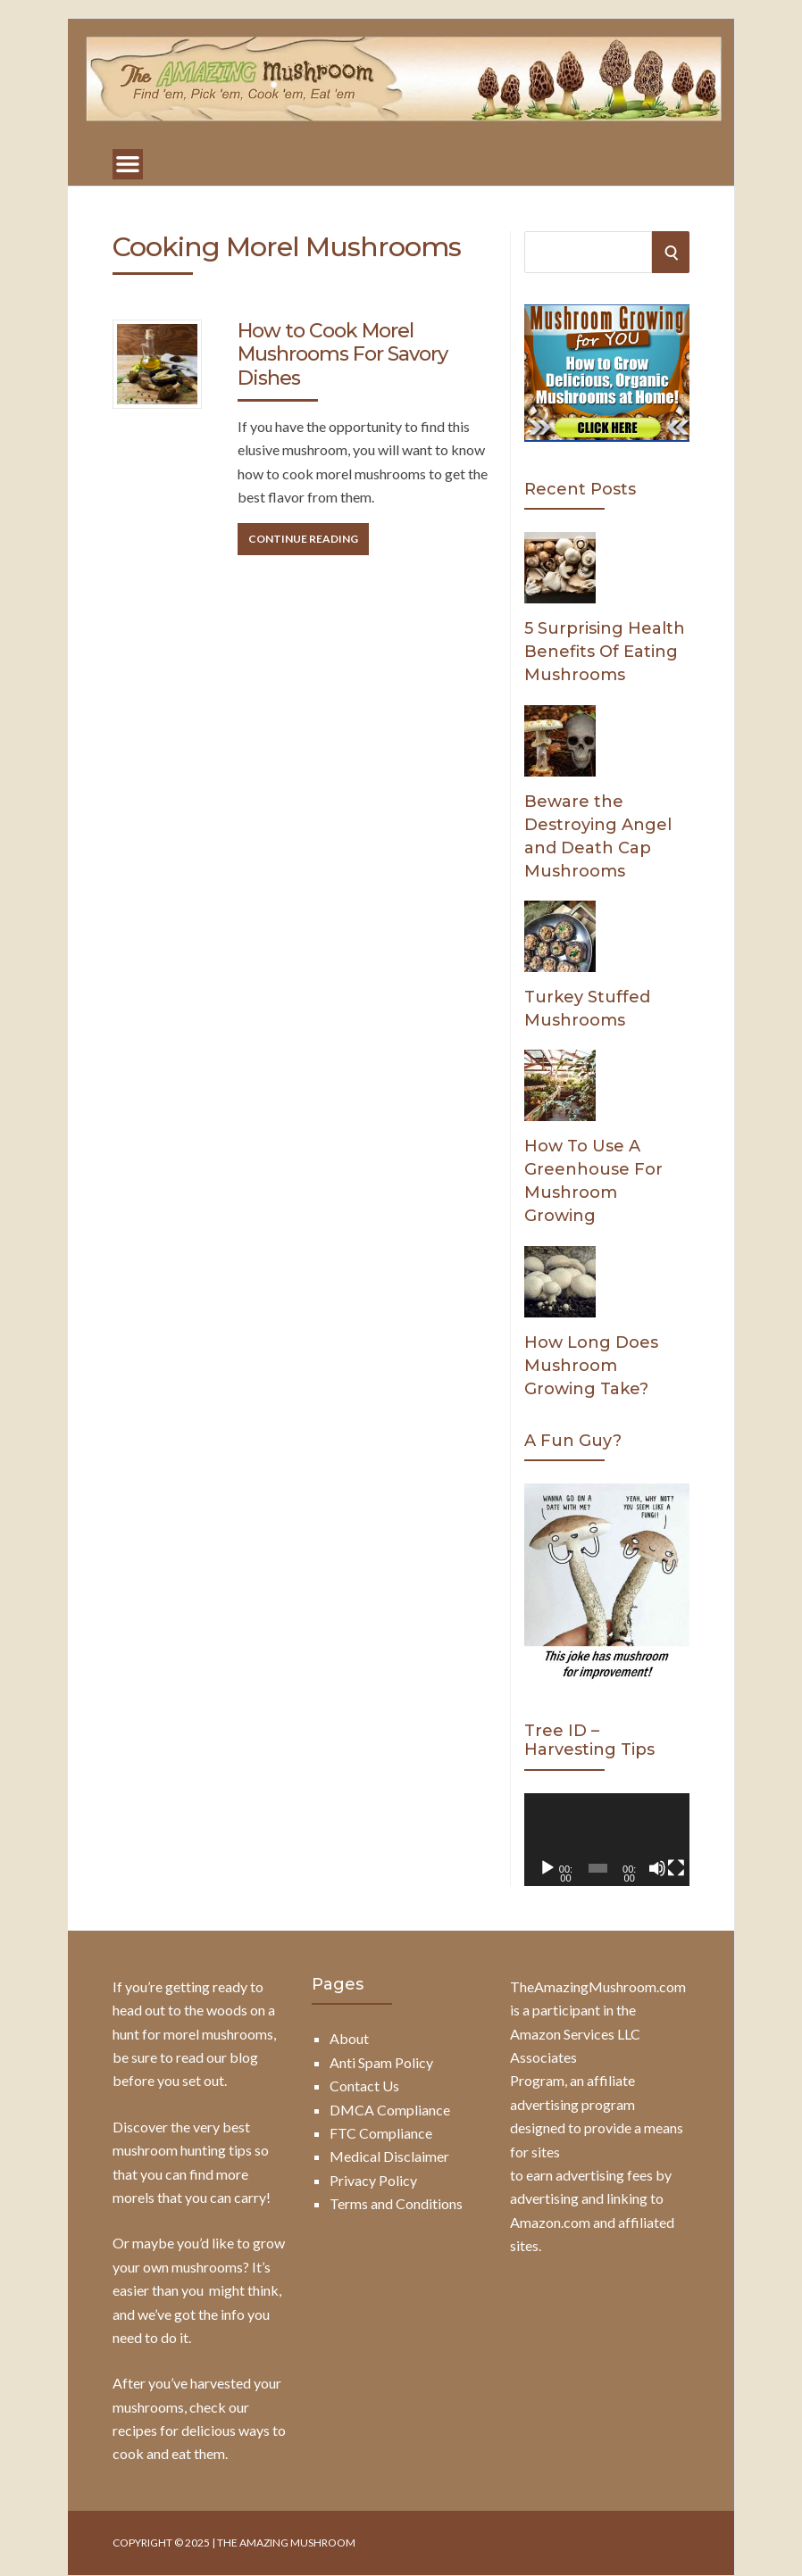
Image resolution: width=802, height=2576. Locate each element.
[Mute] (657, 1868)
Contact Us (364, 2085)
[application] (606, 1839)
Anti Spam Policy (381, 2062)
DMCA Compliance (390, 2109)
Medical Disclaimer (389, 2156)
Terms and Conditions (396, 2203)
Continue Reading (303, 538)
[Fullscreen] (676, 1868)
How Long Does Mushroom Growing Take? (591, 1366)
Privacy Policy (373, 2180)
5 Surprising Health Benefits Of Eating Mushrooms (604, 652)
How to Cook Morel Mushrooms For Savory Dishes (342, 354)
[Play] (547, 1868)
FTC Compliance (381, 2132)
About (349, 2038)
